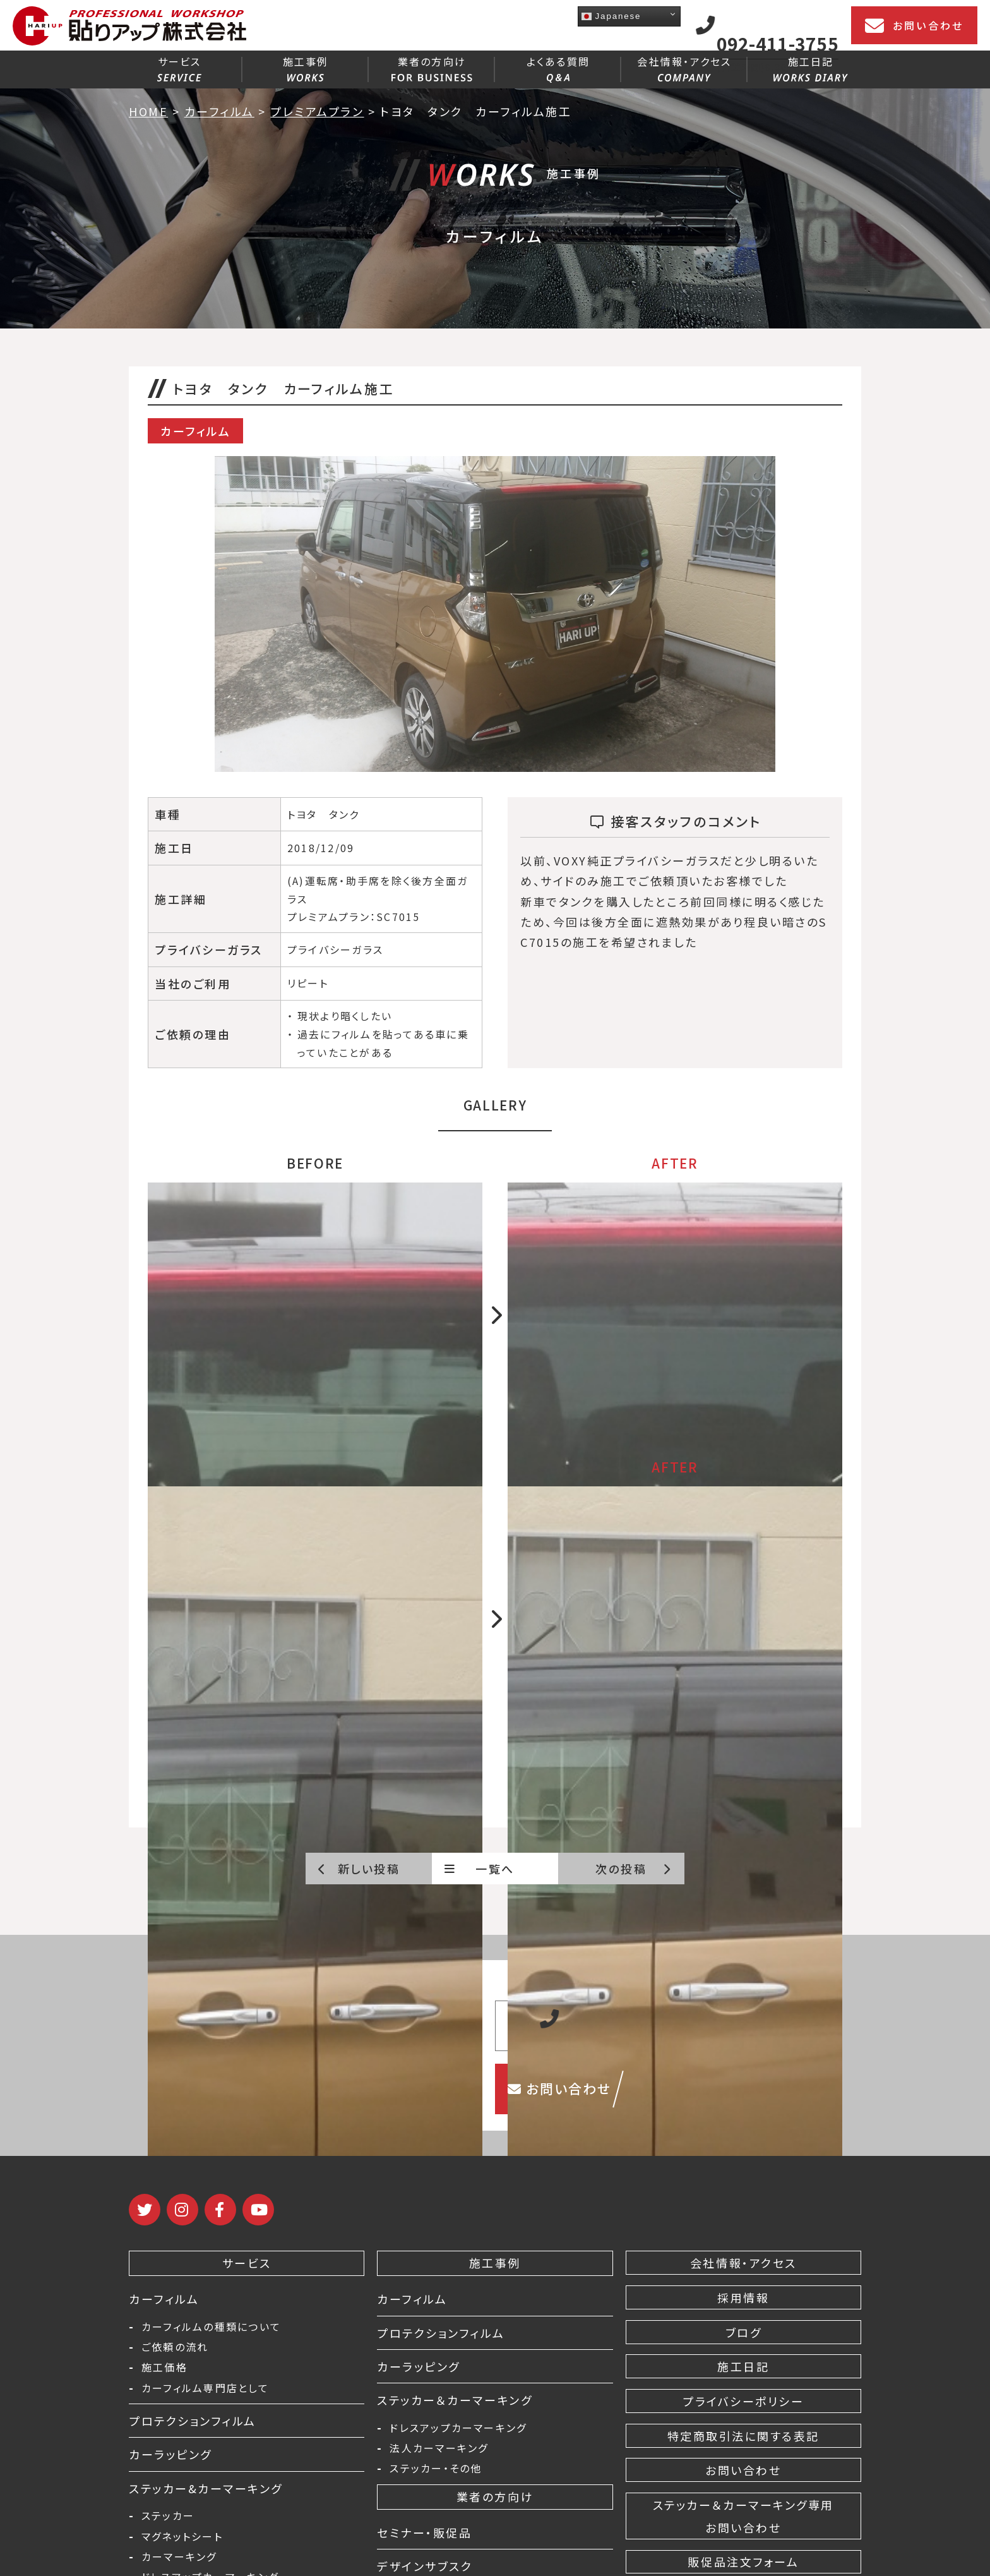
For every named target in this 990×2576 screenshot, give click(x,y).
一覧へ (479, 1868)
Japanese (611, 16)
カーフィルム (164, 2298)
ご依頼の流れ (174, 2347)
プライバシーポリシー (743, 2401)
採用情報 (743, 2297)
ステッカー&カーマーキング (206, 2488)
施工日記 (810, 67)
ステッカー (167, 2515)
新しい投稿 (359, 1868)
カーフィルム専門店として (205, 2388)
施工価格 (164, 2367)
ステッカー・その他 (436, 2468)
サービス (179, 67)
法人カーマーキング (439, 2448)
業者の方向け (431, 67)
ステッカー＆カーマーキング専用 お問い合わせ (743, 2516)
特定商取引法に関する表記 (743, 2436)
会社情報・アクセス (684, 67)
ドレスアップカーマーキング (458, 2428)
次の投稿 (633, 1868)
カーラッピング (170, 2454)
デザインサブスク (424, 2566)
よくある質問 (558, 68)
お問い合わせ (914, 25)
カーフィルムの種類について (211, 2326)
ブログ (743, 2332)
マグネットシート (182, 2536)
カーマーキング (179, 2556)
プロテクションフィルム (192, 2420)
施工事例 (306, 67)
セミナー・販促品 (424, 2532)
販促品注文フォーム (743, 2561)
